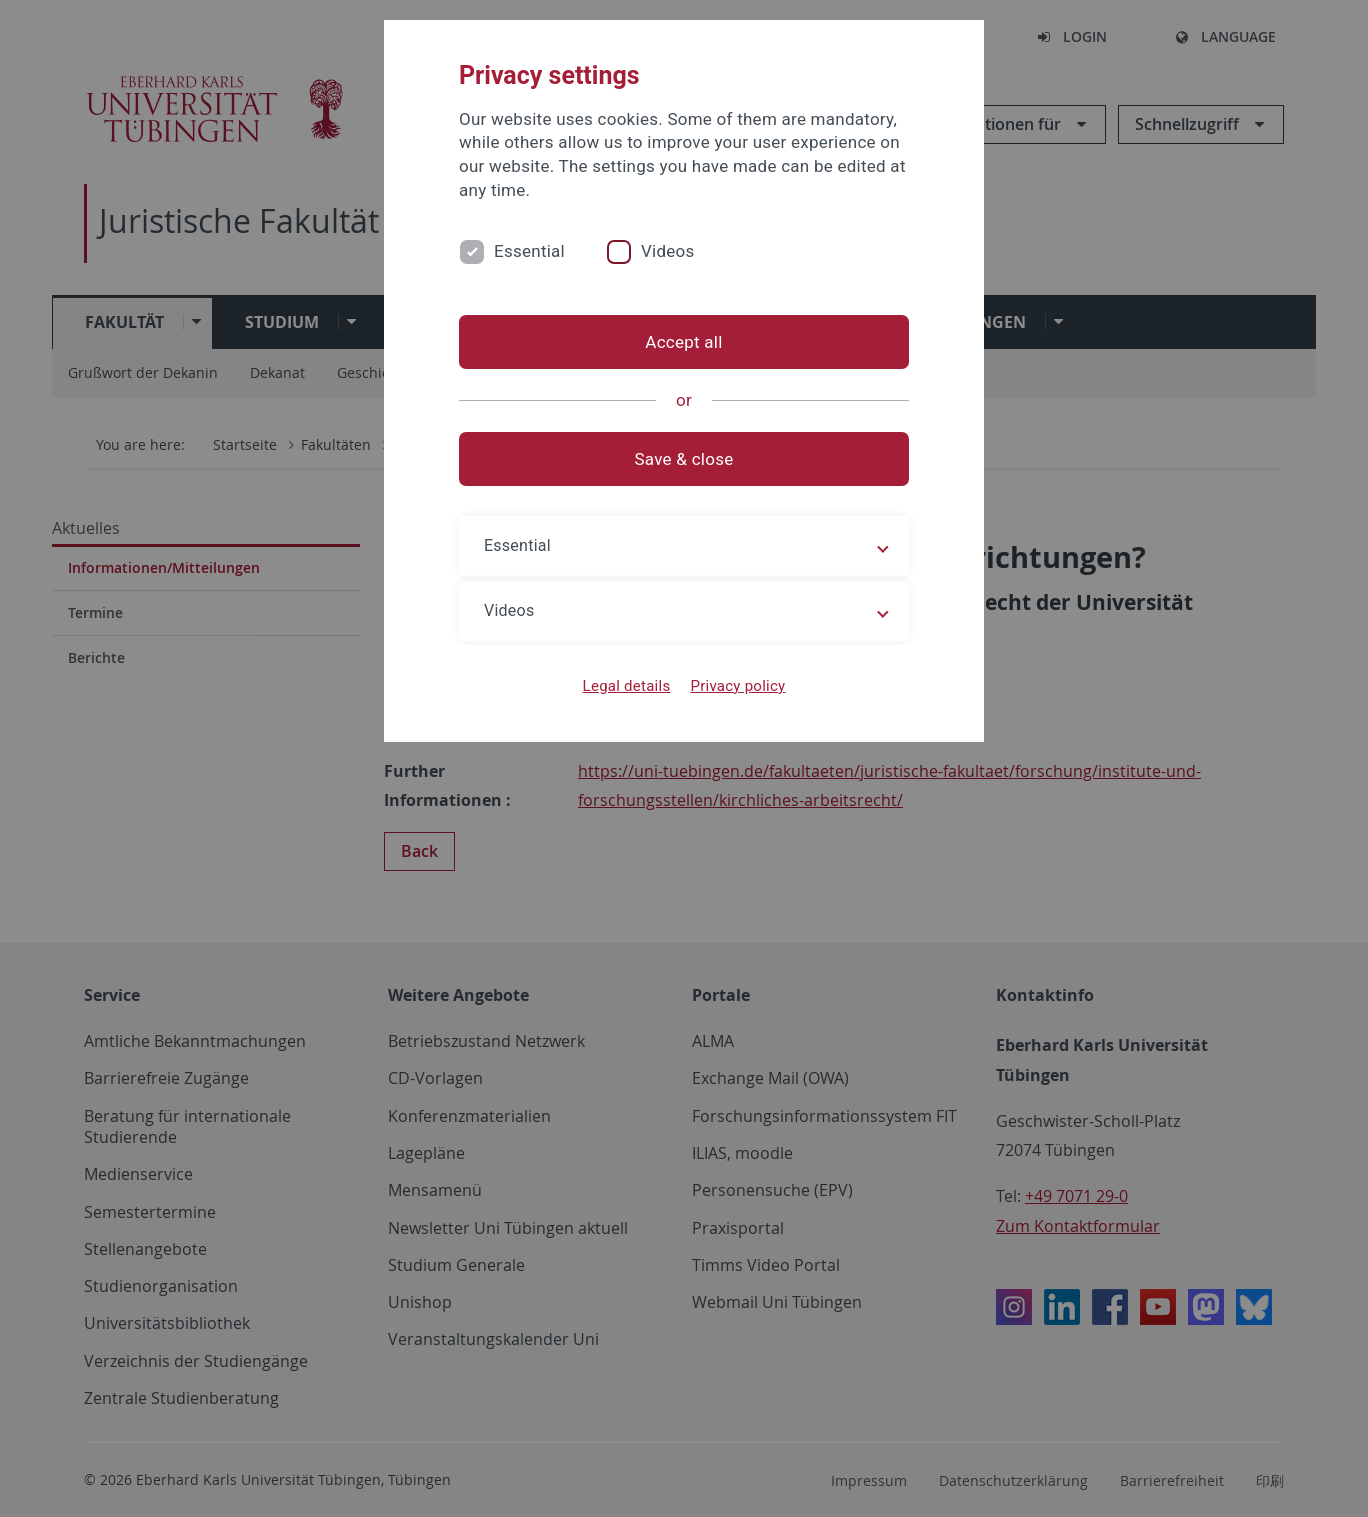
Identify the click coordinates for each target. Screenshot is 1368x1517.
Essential (529, 251)
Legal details (627, 686)
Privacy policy (737, 686)
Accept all (683, 342)
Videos (668, 251)
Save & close (684, 459)
